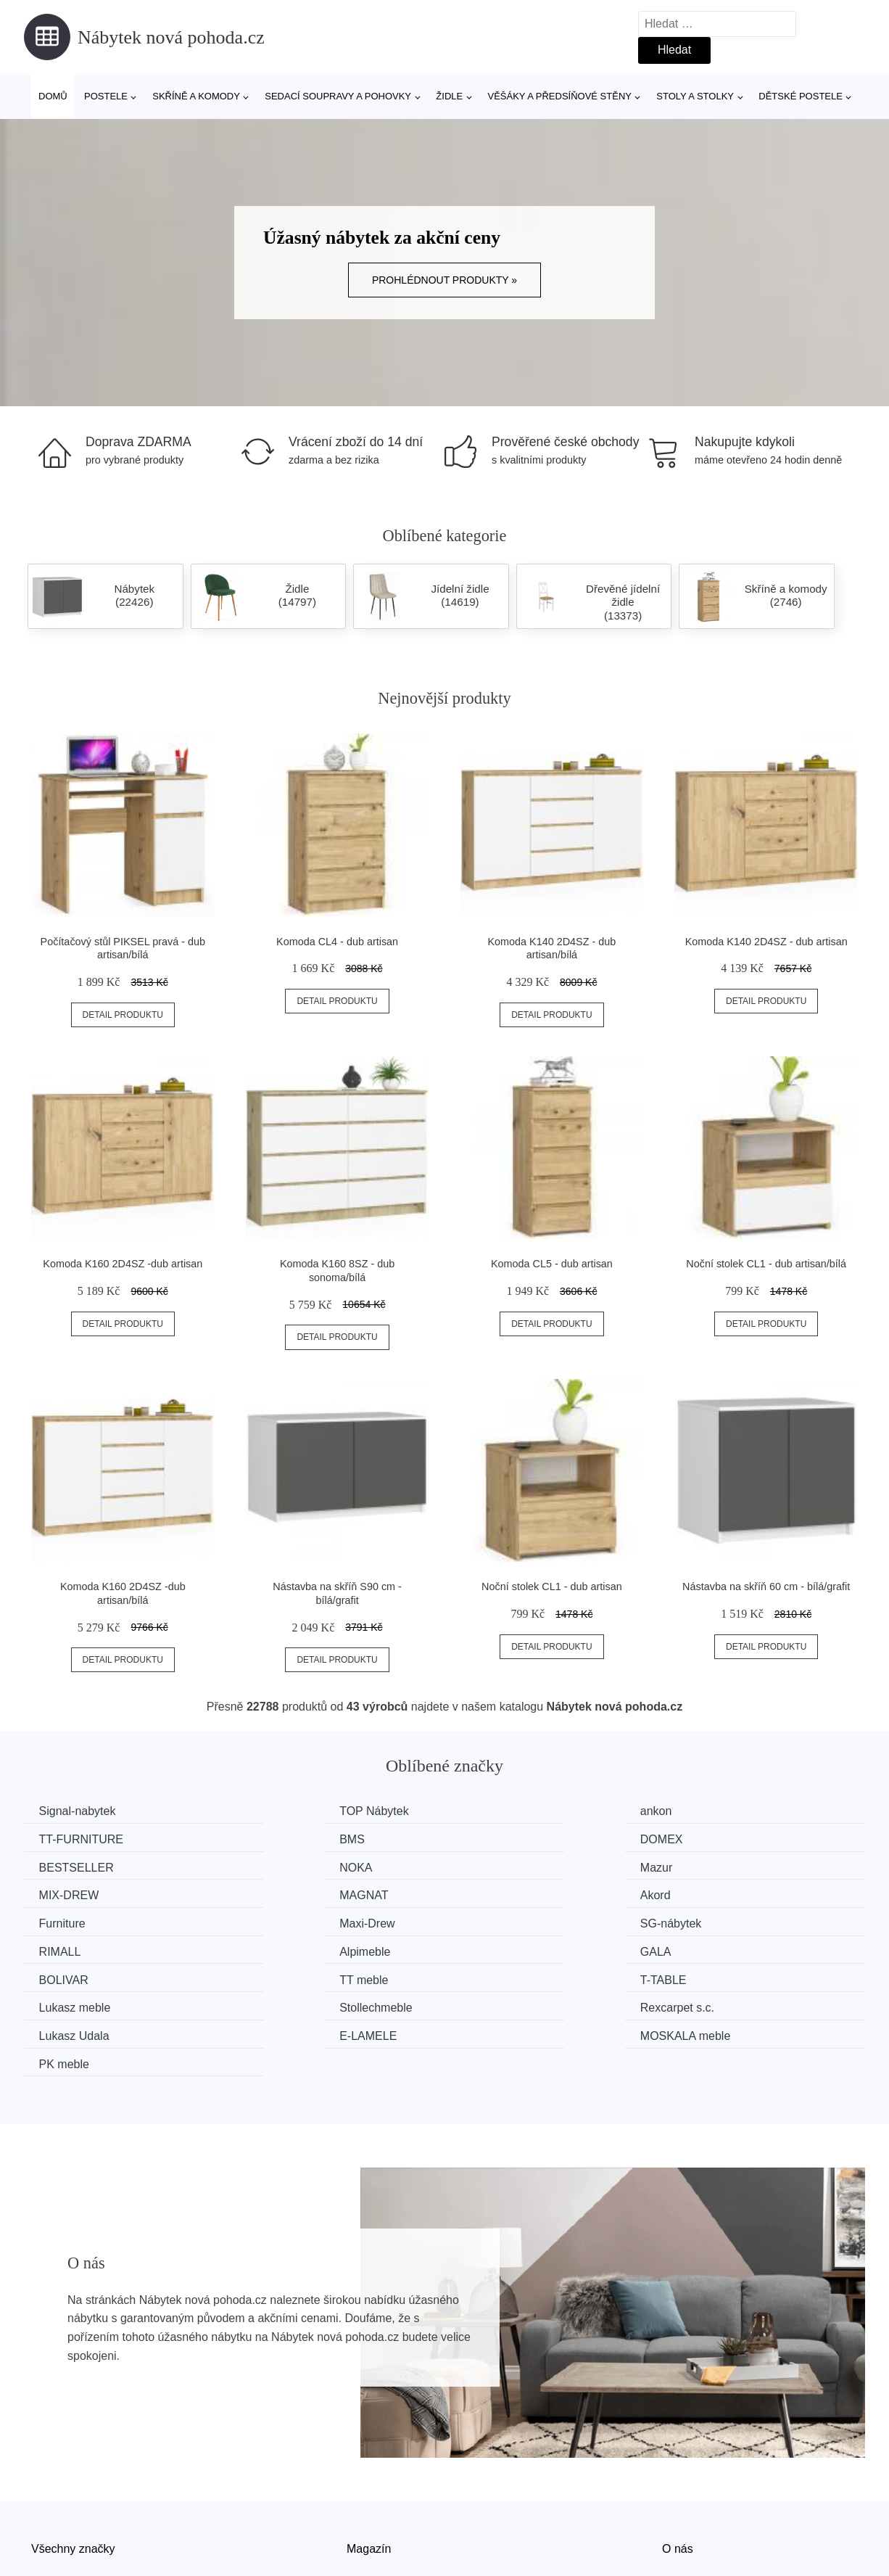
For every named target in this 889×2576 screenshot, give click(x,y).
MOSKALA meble (519, 1975)
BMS (54, 1838)
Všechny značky (73, 2459)
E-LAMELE (286, 1975)
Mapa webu (377, 2492)
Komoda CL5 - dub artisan (552, 1264)
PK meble (715, 1975)
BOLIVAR (498, 1920)
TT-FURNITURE (732, 1811)
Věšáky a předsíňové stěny (560, 96)
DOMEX (279, 1838)
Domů (52, 96)
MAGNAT (498, 1866)
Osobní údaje (381, 2525)
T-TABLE (65, 1947)
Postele (106, 96)
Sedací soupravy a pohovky (338, 96)
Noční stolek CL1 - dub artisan (551, 1586)
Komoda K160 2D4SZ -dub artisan (122, 1264)
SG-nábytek (504, 1893)
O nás (677, 2459)
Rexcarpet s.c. (727, 1947)
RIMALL (711, 1893)
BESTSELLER (511, 1838)
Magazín (369, 2459)
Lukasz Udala (77, 1975)
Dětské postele (800, 96)
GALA (273, 1920)
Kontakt (681, 2492)
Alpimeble (67, 1920)
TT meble (714, 1920)
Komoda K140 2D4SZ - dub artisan (766, 941)
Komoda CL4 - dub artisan (337, 941)
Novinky (52, 2492)
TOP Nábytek (292, 1811)
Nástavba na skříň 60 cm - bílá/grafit (766, 1586)
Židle (449, 96)
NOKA (706, 1838)
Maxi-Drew (285, 1893)
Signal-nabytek (80, 1811)
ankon (489, 1811)
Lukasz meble (294, 1947)
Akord (705, 1866)
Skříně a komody (196, 96)
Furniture (65, 1893)
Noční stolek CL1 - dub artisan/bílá (766, 1264)
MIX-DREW (288, 1866)
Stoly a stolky (695, 96)
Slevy (45, 2525)
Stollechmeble (510, 1947)
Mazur (58, 1866)
